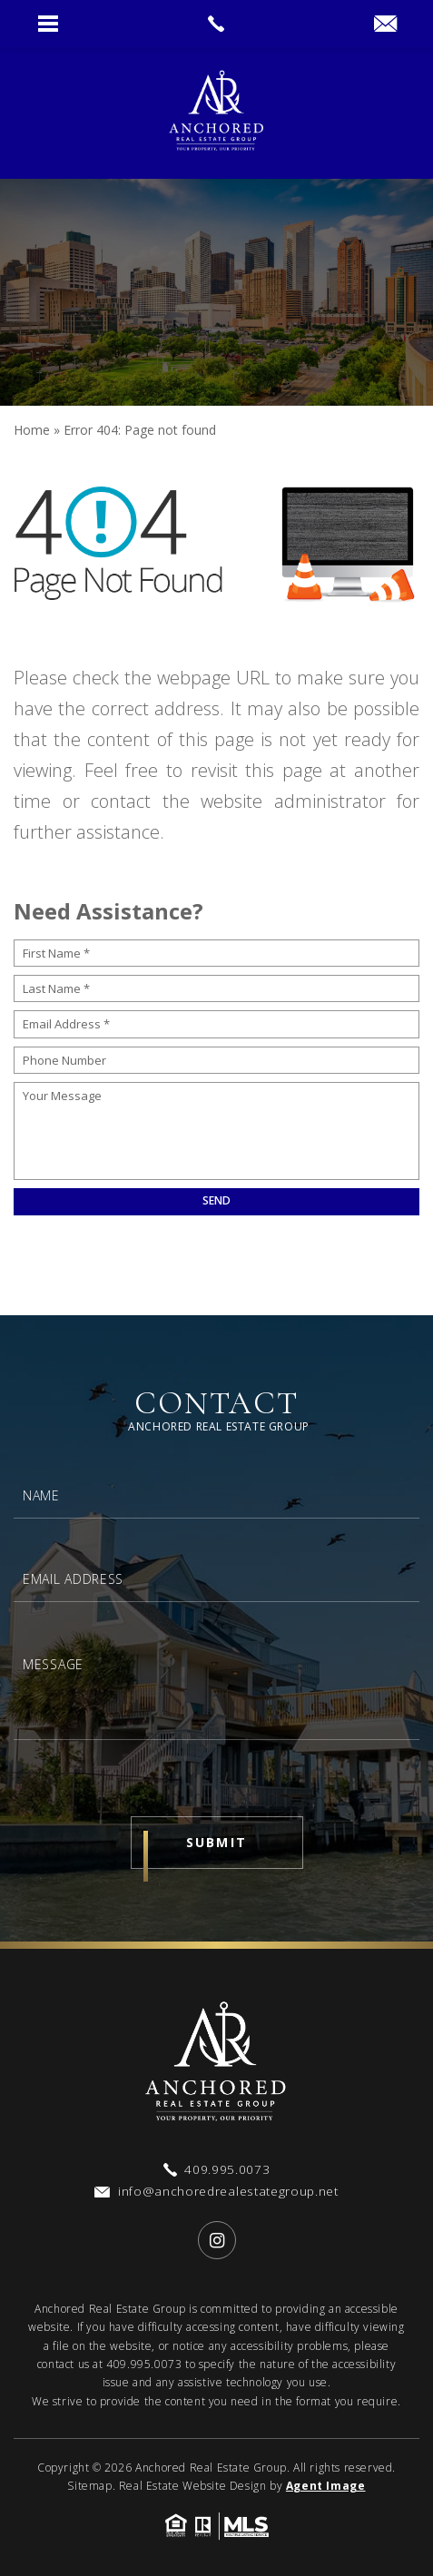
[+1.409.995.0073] (217, 2170)
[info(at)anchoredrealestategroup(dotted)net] (385, 24)
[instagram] (217, 2240)
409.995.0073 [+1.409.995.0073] (144, 2364)
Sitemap (89, 2485)
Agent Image (326, 2485)
